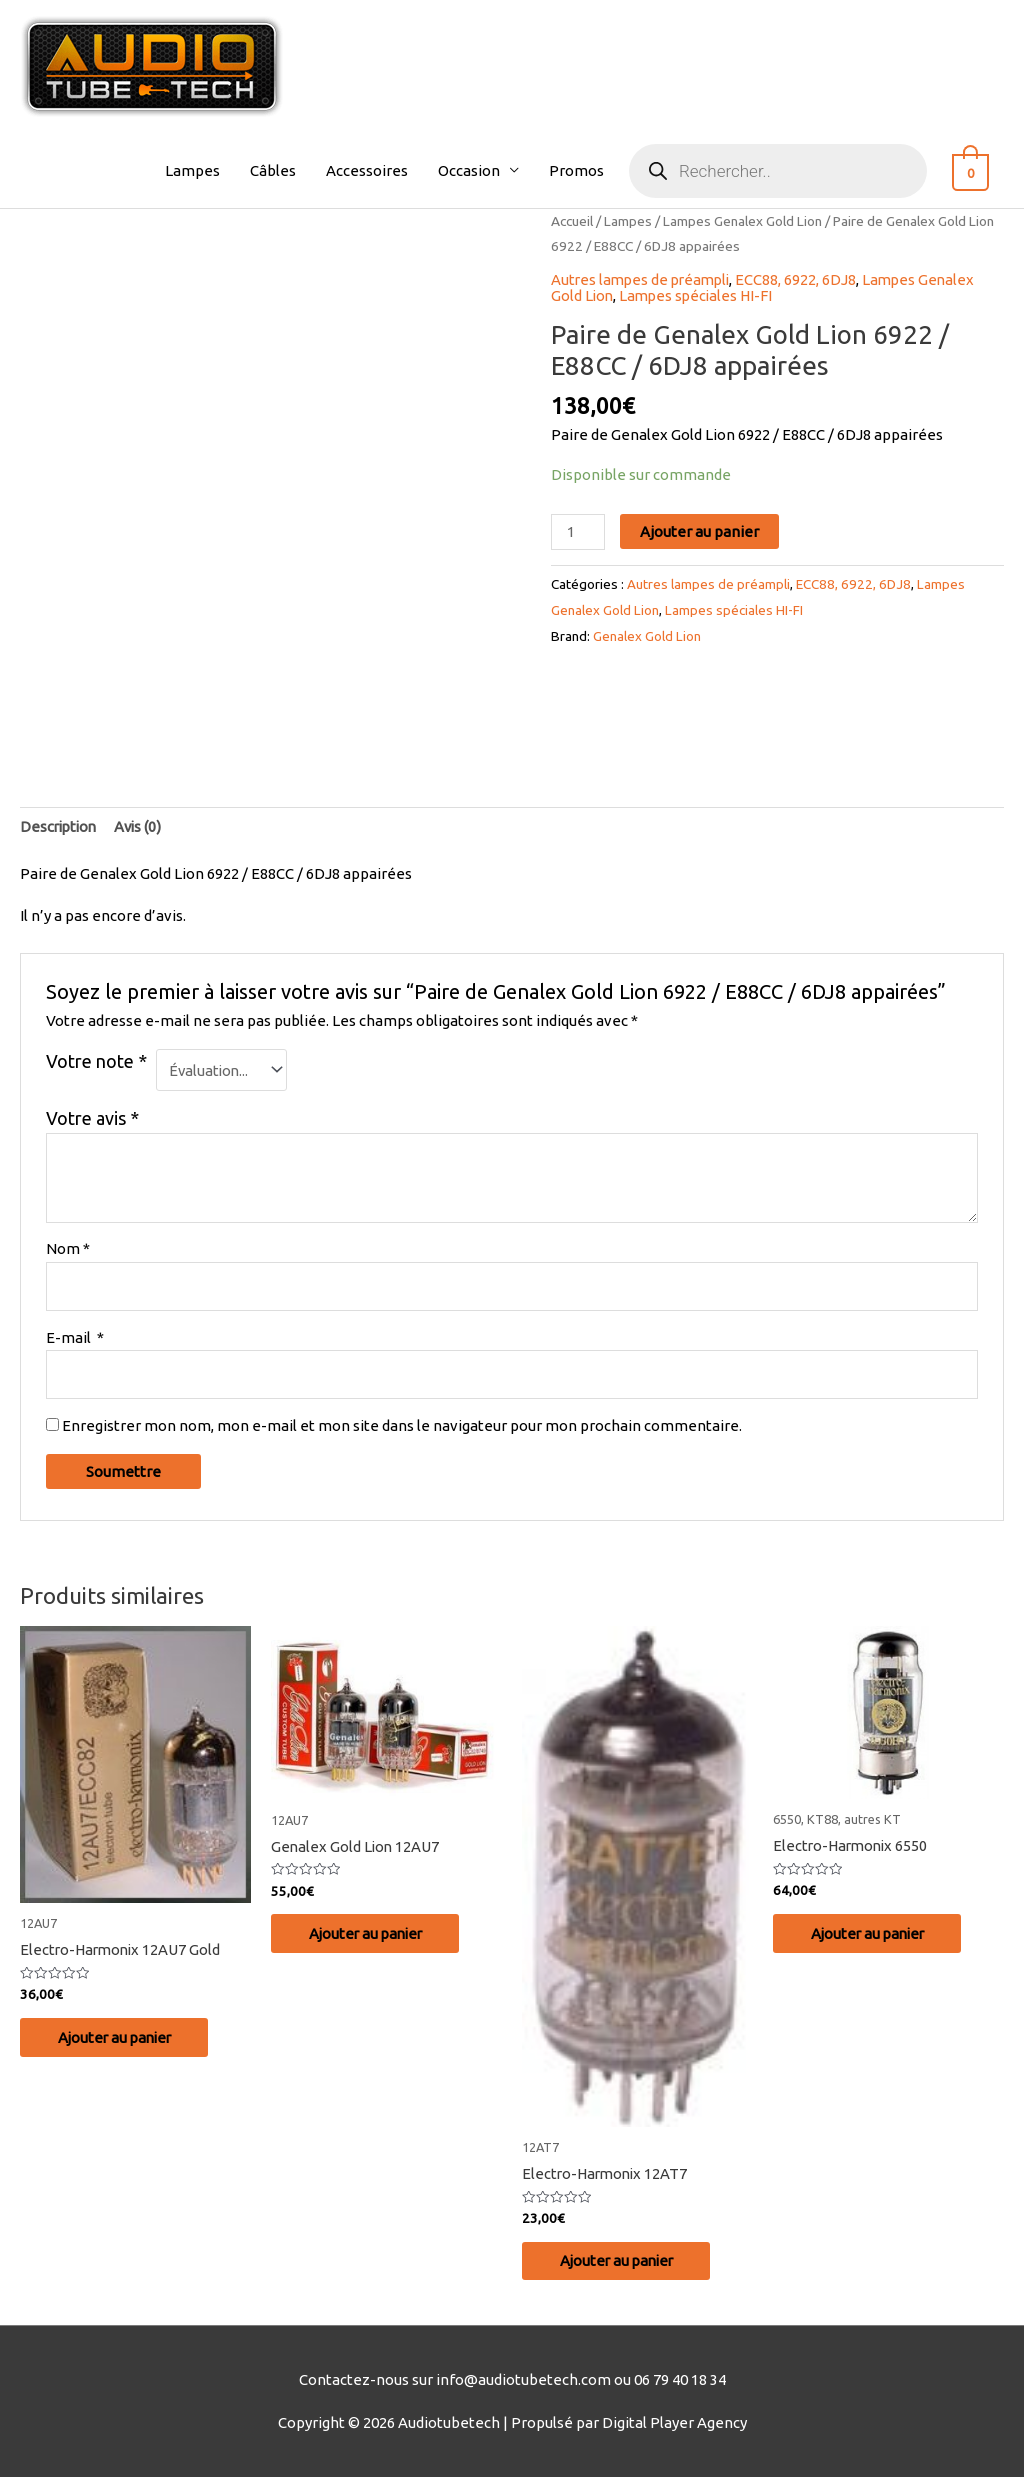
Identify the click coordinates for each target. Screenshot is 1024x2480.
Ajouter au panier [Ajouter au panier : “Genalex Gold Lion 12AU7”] (370, 1935)
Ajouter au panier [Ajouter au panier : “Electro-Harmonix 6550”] (872, 1935)
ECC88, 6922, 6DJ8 (803, 279)
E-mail (75, 1338)
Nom (68, 1249)
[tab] (60, 827)
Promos (586, 170)
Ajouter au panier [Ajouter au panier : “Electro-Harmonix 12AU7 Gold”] (119, 2039)
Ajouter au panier (700, 530)
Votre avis (92, 1119)
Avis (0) (143, 826)
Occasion (479, 170)
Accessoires (377, 170)
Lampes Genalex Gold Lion (742, 221)
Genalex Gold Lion (647, 633)
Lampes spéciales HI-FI (700, 294)
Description (60, 826)
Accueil (572, 221)
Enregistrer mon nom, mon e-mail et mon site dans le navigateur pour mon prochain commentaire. (402, 1427)
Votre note (96, 1061)
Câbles (283, 170)
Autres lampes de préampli (644, 279)
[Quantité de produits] (578, 531)
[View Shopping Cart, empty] (975, 170)
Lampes (202, 170)
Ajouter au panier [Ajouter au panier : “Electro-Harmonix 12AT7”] (621, 2262)
